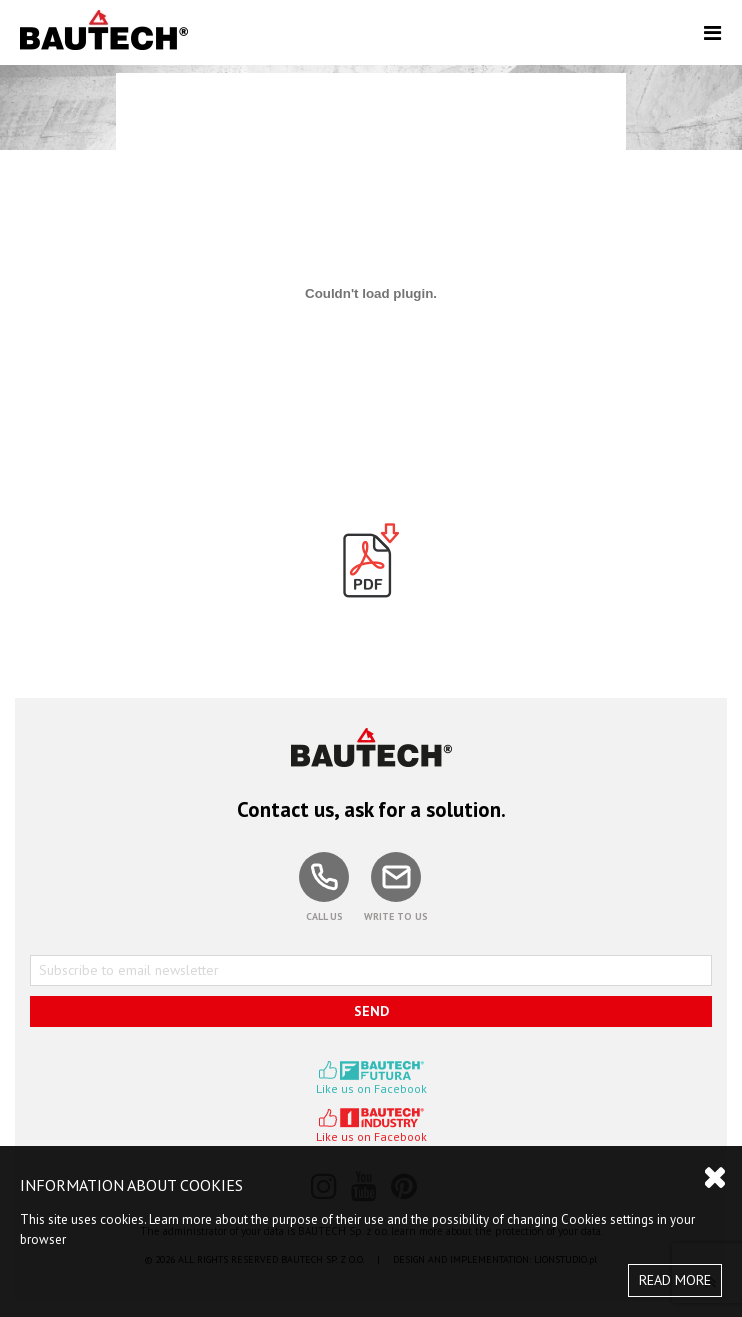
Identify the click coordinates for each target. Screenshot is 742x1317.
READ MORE (675, 1280)
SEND (371, 1011)
